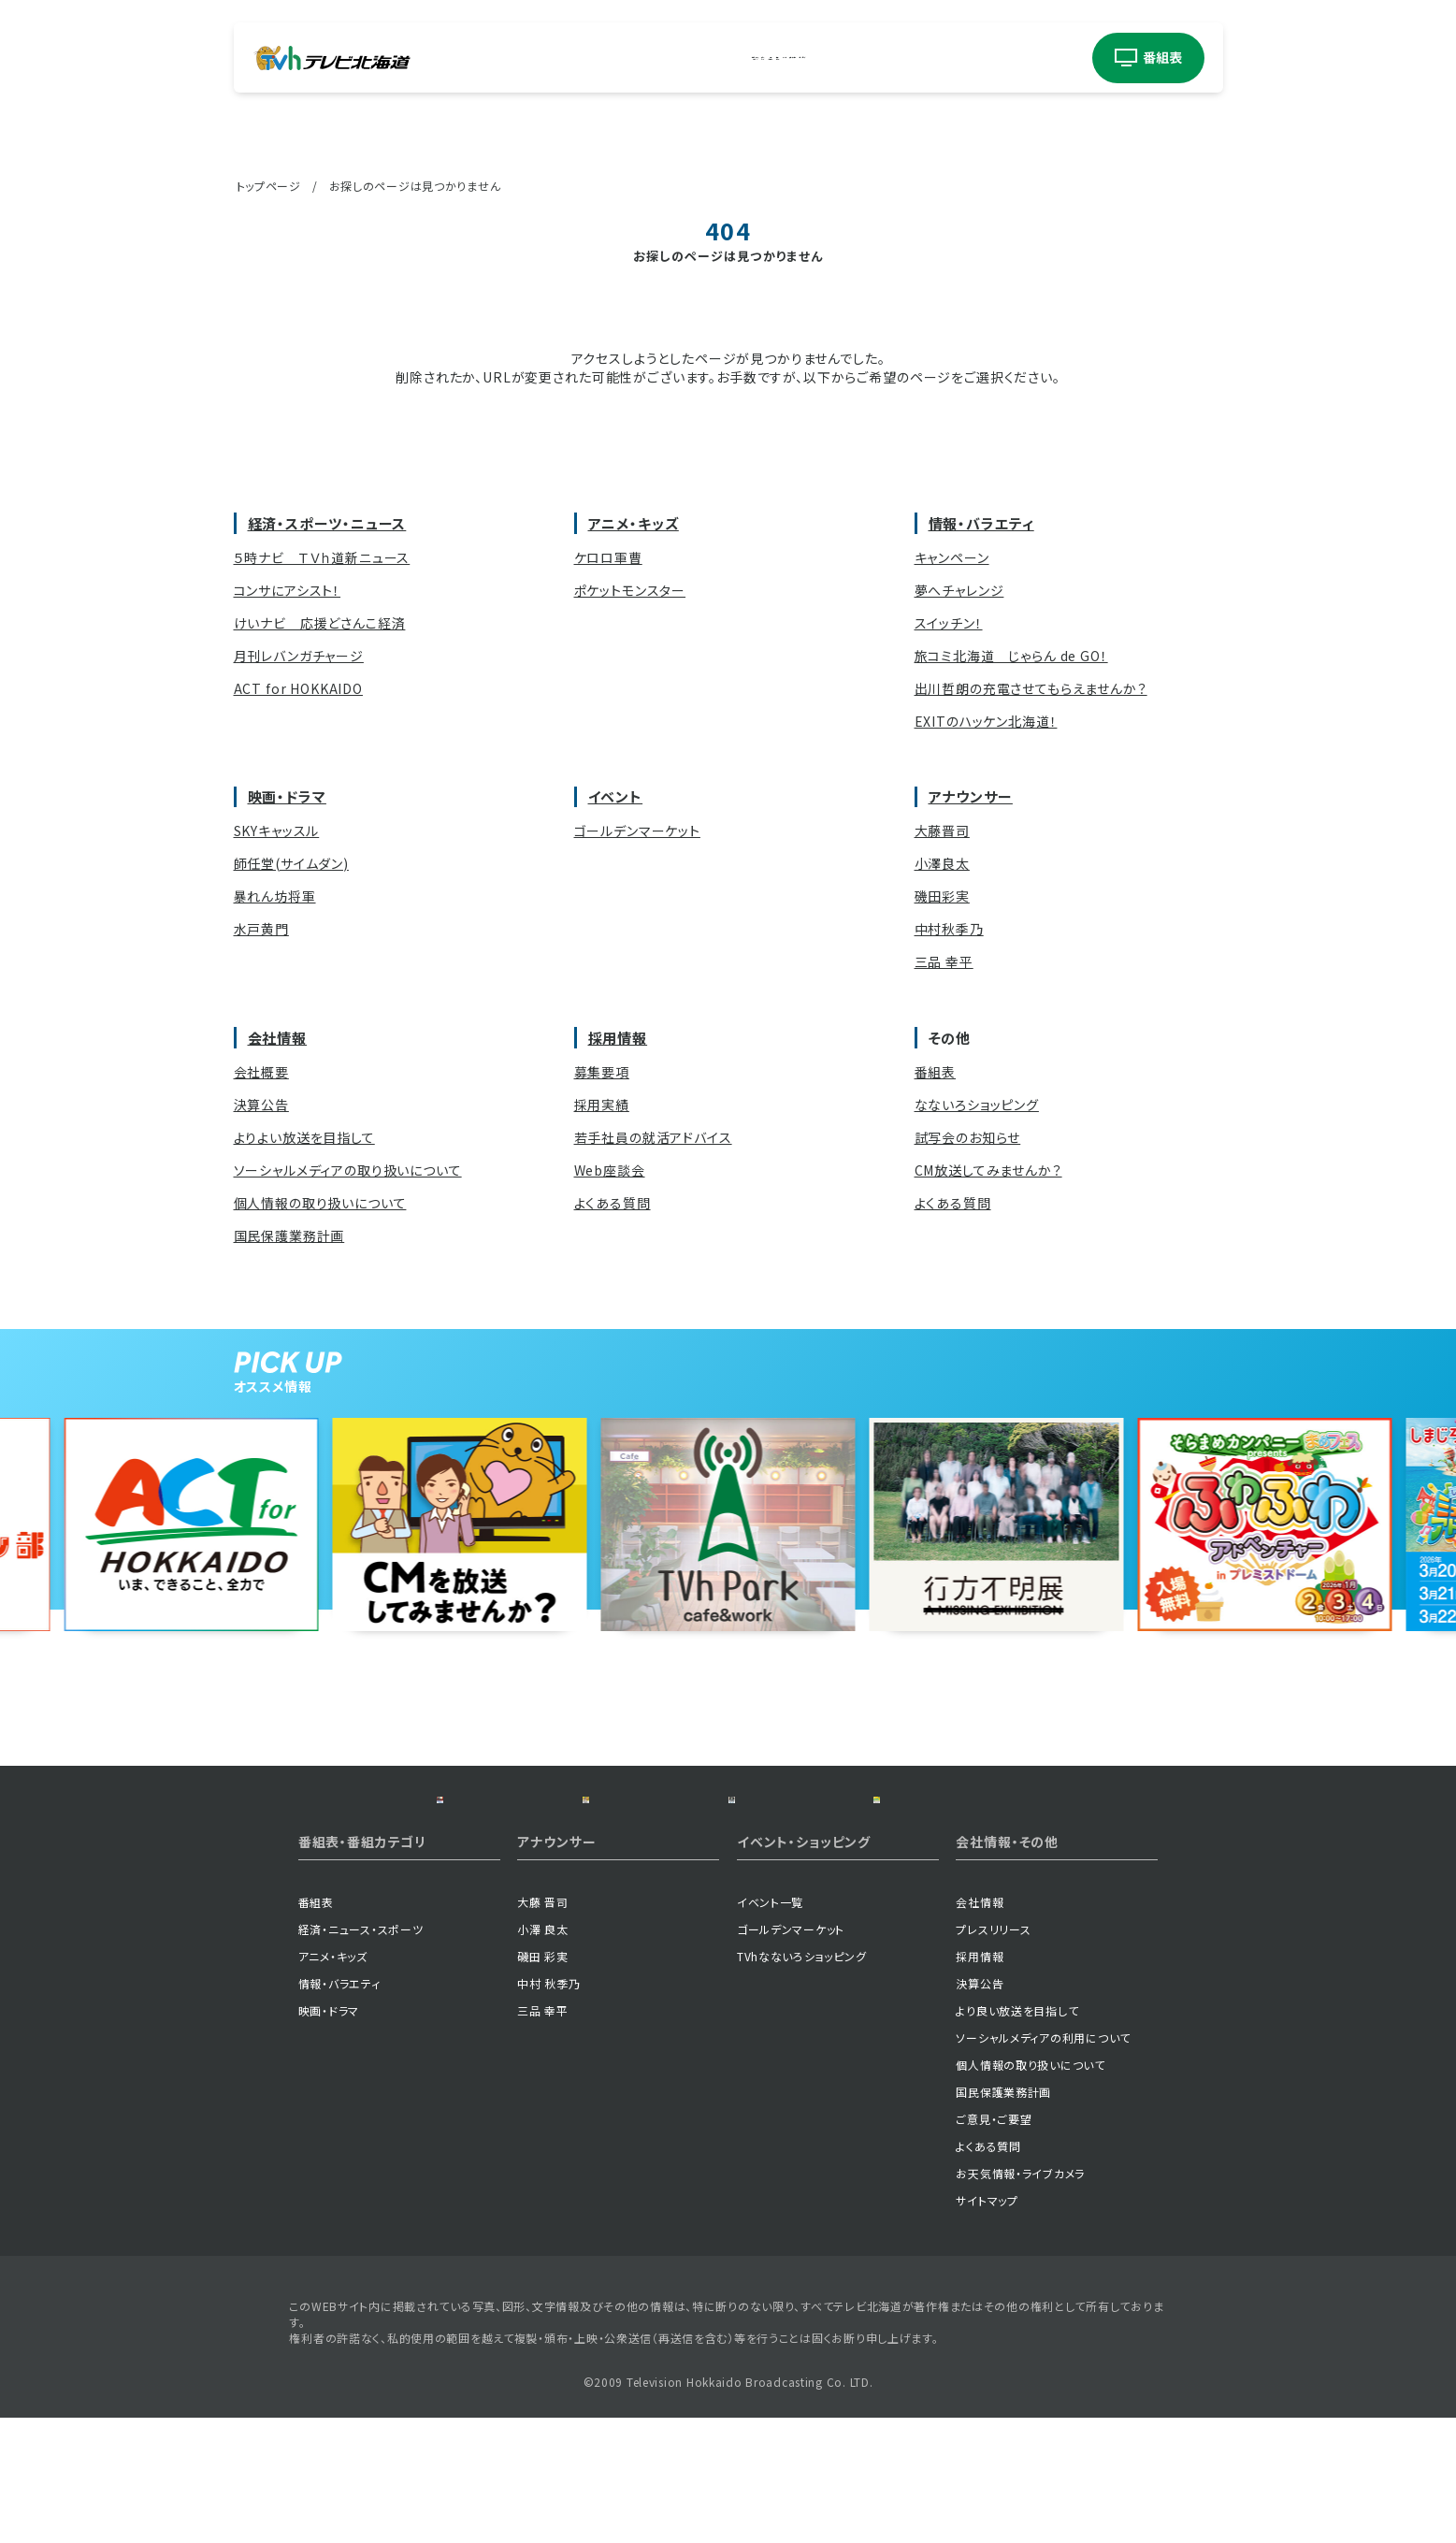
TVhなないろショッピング (801, 2081)
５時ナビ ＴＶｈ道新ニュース (322, 557)
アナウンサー (922, 57)
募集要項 (601, 1071)
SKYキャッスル (277, 830)
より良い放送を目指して (1017, 2136)
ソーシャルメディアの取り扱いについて (348, 1170)
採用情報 (618, 1038)
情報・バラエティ (981, 523)
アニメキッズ (628, 58)
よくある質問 (612, 1202)
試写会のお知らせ (968, 1137)
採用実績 (601, 1104)
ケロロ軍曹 (608, 557)
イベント (839, 57)
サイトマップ (986, 2325)
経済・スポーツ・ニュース (327, 523)
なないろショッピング (977, 1104)
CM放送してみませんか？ (988, 1170)
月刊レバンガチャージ (299, 655)
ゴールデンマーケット (637, 830)
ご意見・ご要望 (993, 2244)
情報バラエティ (700, 58)
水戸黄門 (261, 928)
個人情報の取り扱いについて (320, 1202)
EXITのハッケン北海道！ (986, 721)
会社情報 (278, 1038)
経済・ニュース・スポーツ (361, 2054)
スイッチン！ (949, 623)
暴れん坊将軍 (275, 896)
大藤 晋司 (543, 2027)
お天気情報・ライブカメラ (1020, 2298)
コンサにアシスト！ (287, 590)
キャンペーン (952, 557)
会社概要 (261, 1071)
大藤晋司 (942, 830)
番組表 (936, 1071)
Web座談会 (609, 1170)
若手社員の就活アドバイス (653, 1137)
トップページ (269, 186)
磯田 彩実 (543, 2081)
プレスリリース (993, 2054)
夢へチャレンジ (959, 590)
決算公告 (261, 1104)
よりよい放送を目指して (304, 1137)
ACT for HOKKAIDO (298, 688)
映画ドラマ (773, 58)
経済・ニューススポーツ (547, 58)
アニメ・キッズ (633, 523)
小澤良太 (942, 863)
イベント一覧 (770, 2027)
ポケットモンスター (630, 590)
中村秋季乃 (949, 928)
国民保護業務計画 (289, 1235)
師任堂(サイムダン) (291, 863)
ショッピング (1015, 57)
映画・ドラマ (287, 796)
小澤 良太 (543, 2054)
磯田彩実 (942, 896)
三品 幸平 (944, 961)
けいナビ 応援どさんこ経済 (320, 623)
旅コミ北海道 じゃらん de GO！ (1011, 655)
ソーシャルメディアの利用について (1043, 2163)
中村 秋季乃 (548, 2109)
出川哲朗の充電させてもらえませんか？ (1031, 688)
